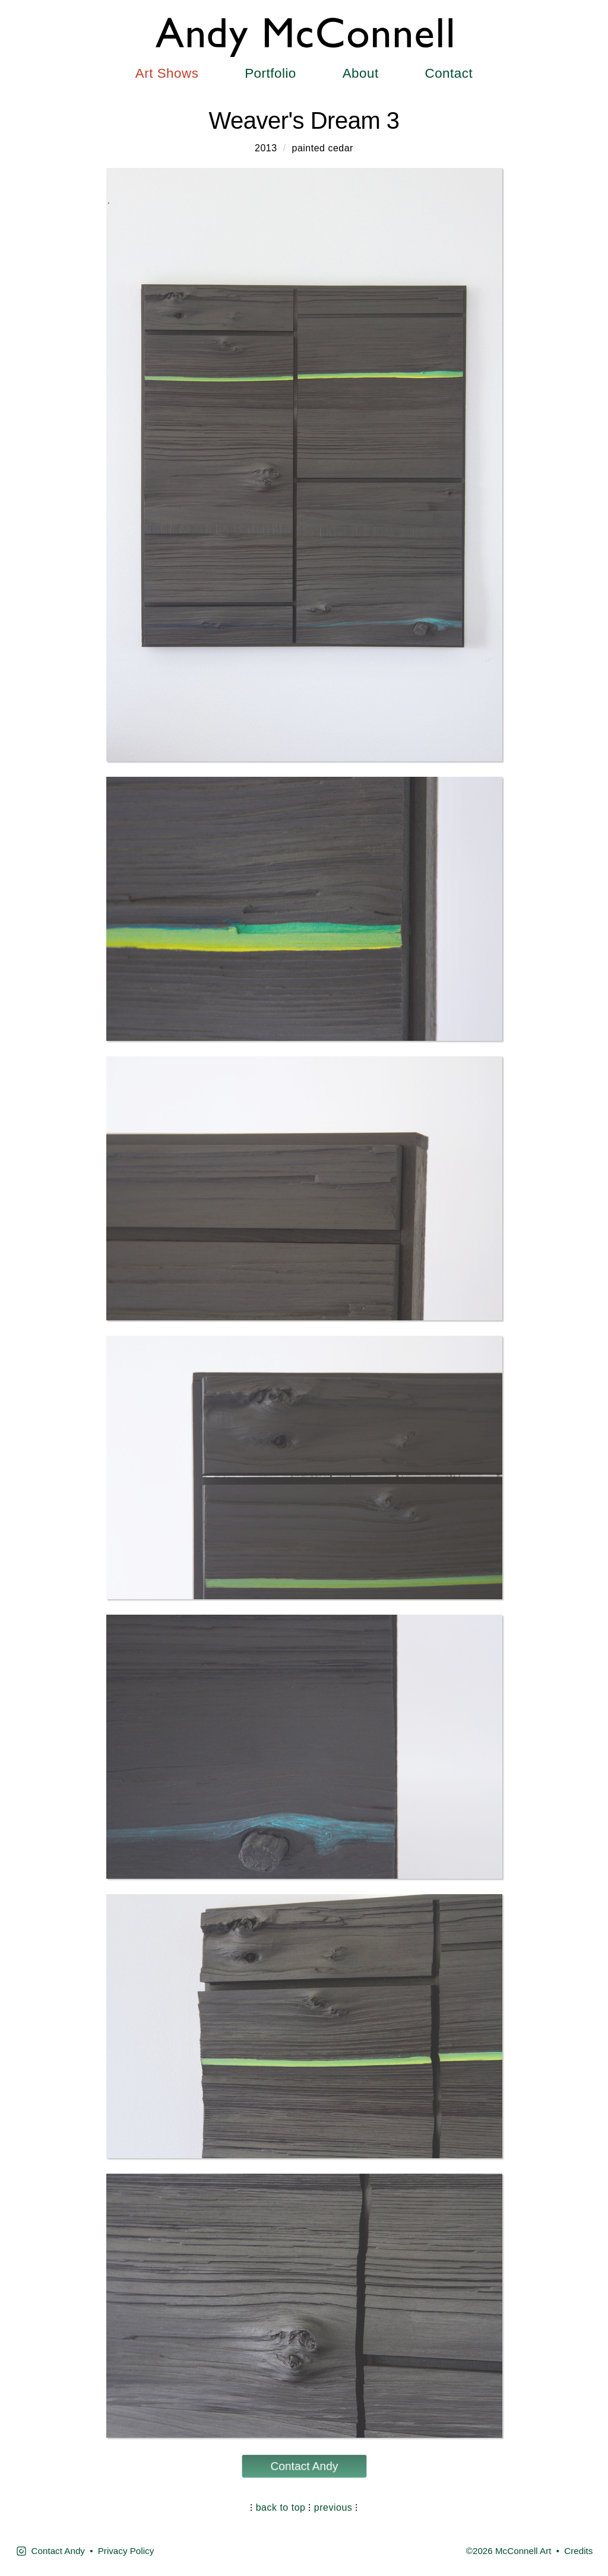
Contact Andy (304, 2466)
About (361, 73)
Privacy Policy (126, 2551)
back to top (281, 2507)
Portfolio (270, 73)
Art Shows (167, 73)
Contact (449, 73)
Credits (578, 2551)
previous (333, 2507)
